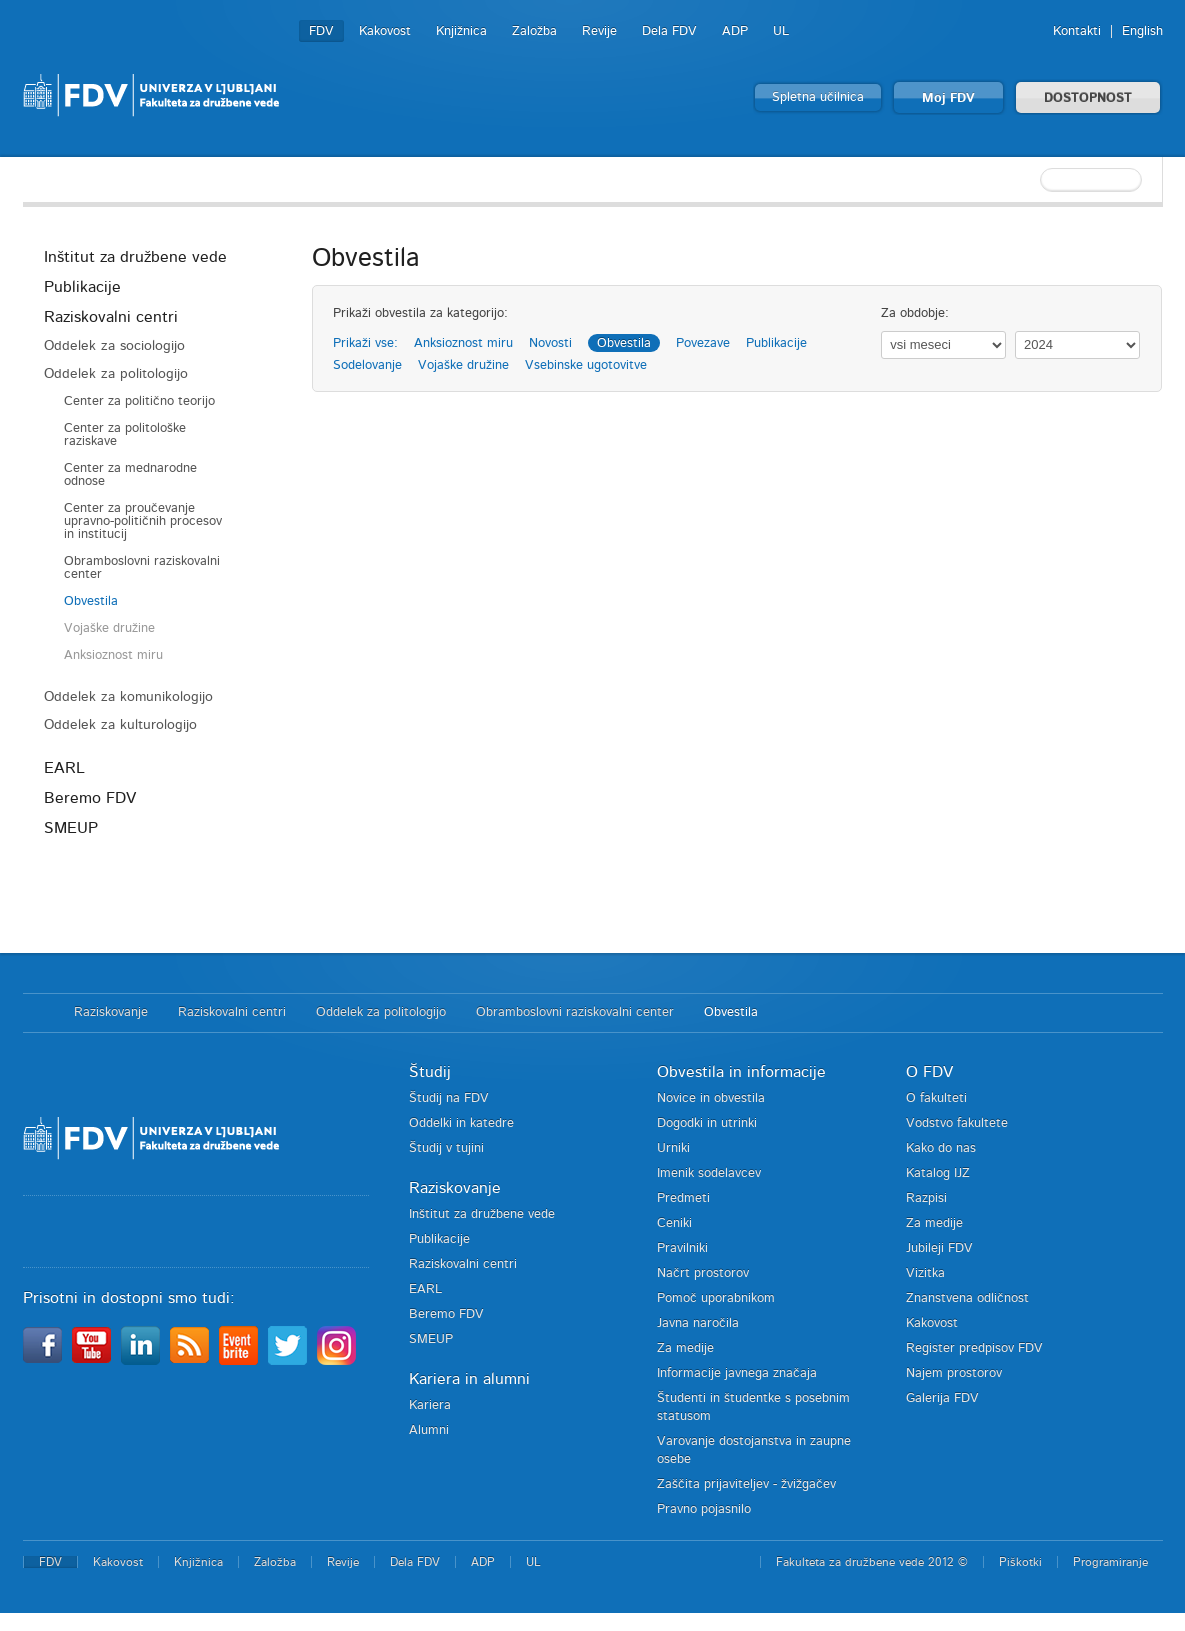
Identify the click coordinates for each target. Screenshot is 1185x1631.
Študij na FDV (449, 1098)
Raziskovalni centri (111, 317)
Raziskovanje (111, 1012)
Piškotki (1020, 1562)
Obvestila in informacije (741, 1072)
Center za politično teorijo (139, 401)
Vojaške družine (109, 628)
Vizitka (925, 1273)
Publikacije (82, 287)
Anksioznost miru (113, 655)
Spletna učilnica (818, 97)
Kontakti (1077, 31)
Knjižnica (461, 31)
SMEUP (71, 828)
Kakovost (385, 31)
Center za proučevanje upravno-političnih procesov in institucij (143, 521)
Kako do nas (941, 1148)
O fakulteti (936, 1098)
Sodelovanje (367, 365)
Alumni (429, 1430)
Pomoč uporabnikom (716, 1298)
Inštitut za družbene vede (135, 257)
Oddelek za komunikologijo (128, 697)
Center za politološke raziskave (125, 435)
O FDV (929, 1072)
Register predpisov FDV (974, 1348)
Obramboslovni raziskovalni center (142, 568)
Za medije (685, 1348)
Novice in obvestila (711, 1098)
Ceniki (674, 1223)
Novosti (550, 343)
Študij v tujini (446, 1148)
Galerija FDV (942, 1398)
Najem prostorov (954, 1373)
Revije (599, 31)
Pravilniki (682, 1248)
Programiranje (1110, 1562)
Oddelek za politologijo (116, 374)
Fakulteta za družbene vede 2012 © (872, 1562)
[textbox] (1033, 180)
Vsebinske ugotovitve (586, 365)
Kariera (430, 1405)
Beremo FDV (90, 798)
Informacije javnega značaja (737, 1373)
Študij (430, 1072)
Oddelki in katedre (461, 1123)
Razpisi (926, 1198)
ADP (735, 31)
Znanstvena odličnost (967, 1298)
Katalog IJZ (938, 1173)
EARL (64, 768)
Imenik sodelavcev (709, 1173)
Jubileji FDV (939, 1248)
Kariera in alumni (469, 1379)
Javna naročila (698, 1323)
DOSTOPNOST (1088, 98)
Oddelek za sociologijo (114, 346)
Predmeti (683, 1198)
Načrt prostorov (703, 1273)
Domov (38, 1013)
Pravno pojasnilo (704, 1509)
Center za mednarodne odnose (130, 475)
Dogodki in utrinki (707, 1123)
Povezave (703, 343)
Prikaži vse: (365, 343)
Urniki (673, 1148)
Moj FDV (948, 98)
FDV (321, 31)
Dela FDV (669, 31)
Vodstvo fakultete (957, 1123)
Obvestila (91, 601)
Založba (534, 31)
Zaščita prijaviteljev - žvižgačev (746, 1484)
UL (781, 31)
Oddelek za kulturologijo (120, 725)
